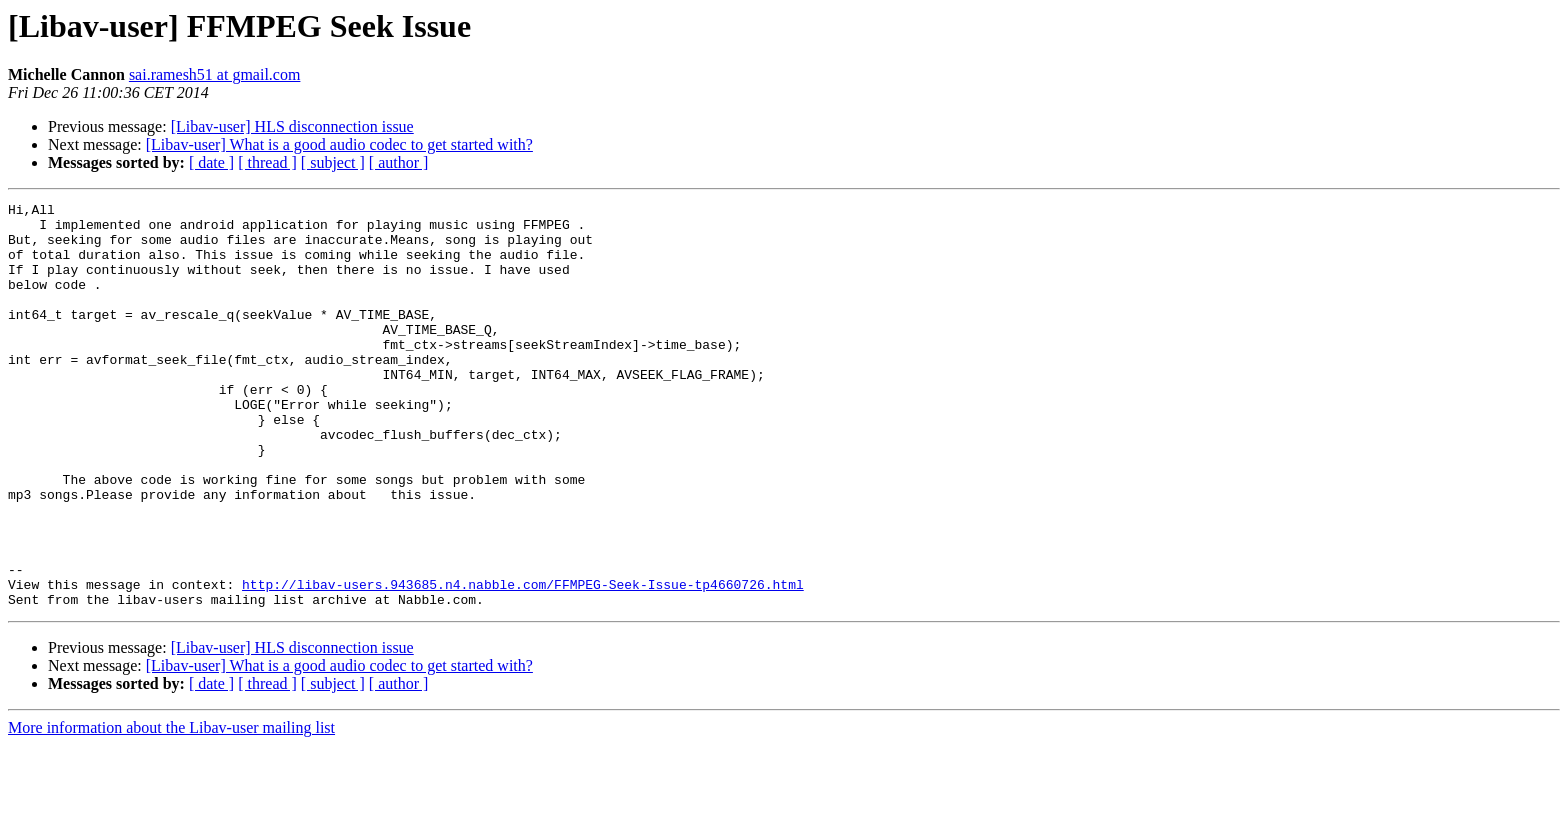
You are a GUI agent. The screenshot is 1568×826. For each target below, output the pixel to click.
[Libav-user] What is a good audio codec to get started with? (339, 144)
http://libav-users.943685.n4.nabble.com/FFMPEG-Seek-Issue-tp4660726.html (523, 662)
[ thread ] (267, 162)
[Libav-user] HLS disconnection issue (292, 126)
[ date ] (211, 162)
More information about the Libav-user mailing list (171, 808)
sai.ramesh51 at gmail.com (215, 74)
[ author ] (399, 162)
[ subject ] (333, 162)
